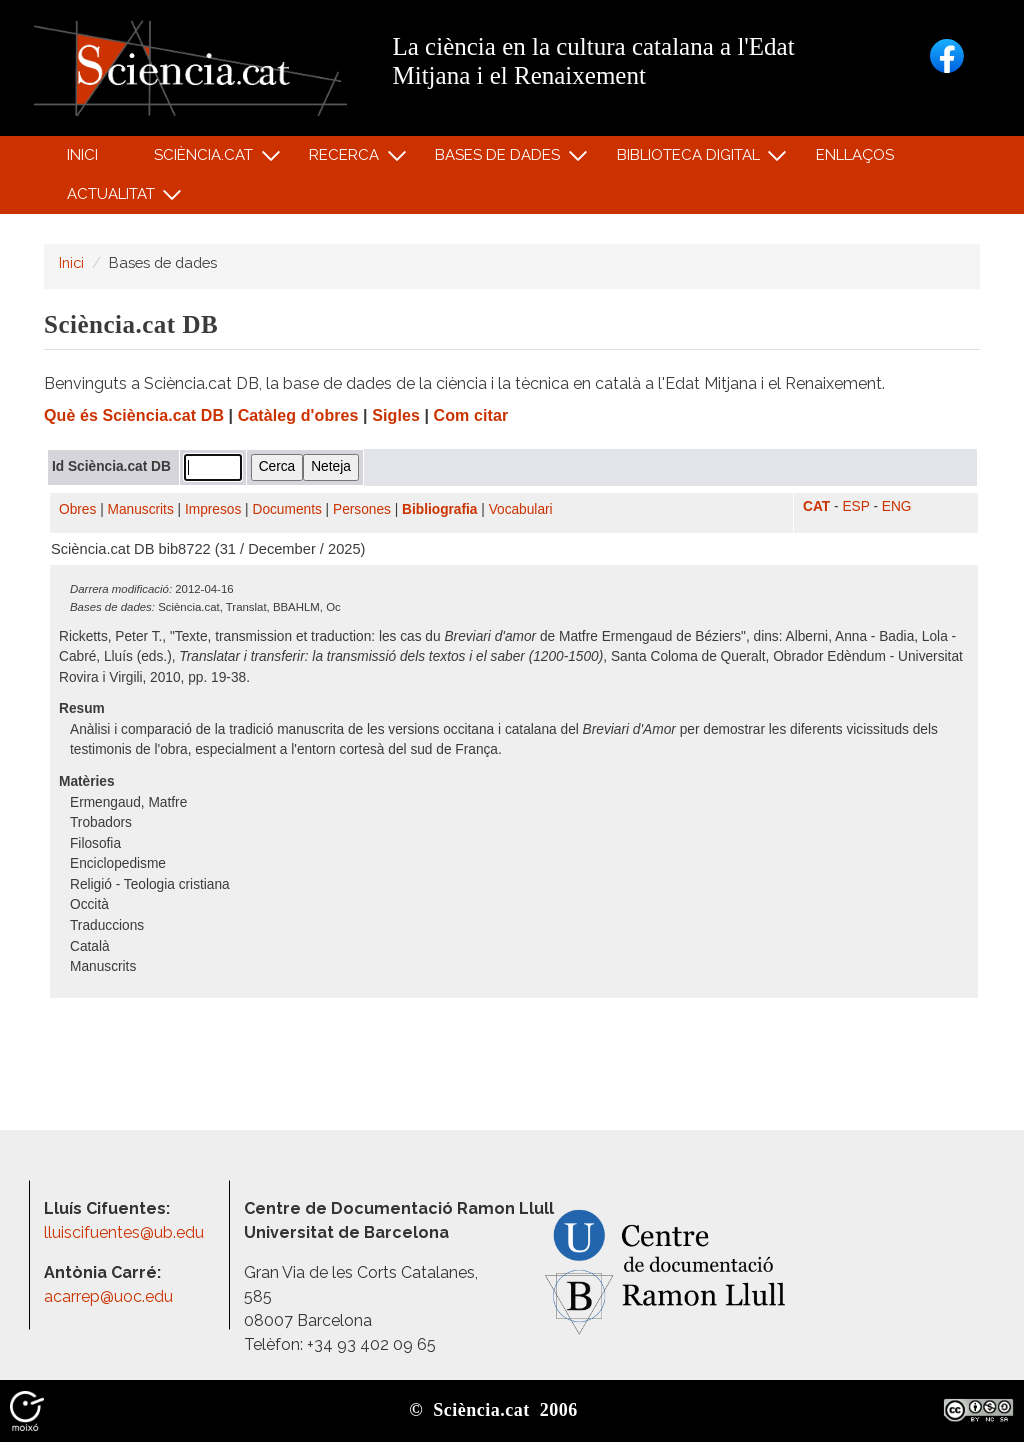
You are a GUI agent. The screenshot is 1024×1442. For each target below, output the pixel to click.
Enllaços (855, 155)
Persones (362, 509)
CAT (816, 506)
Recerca (347, 159)
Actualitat (113, 198)
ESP (855, 506)
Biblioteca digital (691, 159)
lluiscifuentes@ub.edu (126, 1232)
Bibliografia (439, 509)
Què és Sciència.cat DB (134, 415)
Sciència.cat (206, 159)
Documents (287, 509)
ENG (897, 506)
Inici (82, 155)
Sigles (396, 415)
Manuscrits (141, 509)
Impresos (213, 509)
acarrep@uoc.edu (108, 1296)
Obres (77, 509)
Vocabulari (521, 509)
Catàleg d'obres (298, 415)
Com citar (471, 415)
